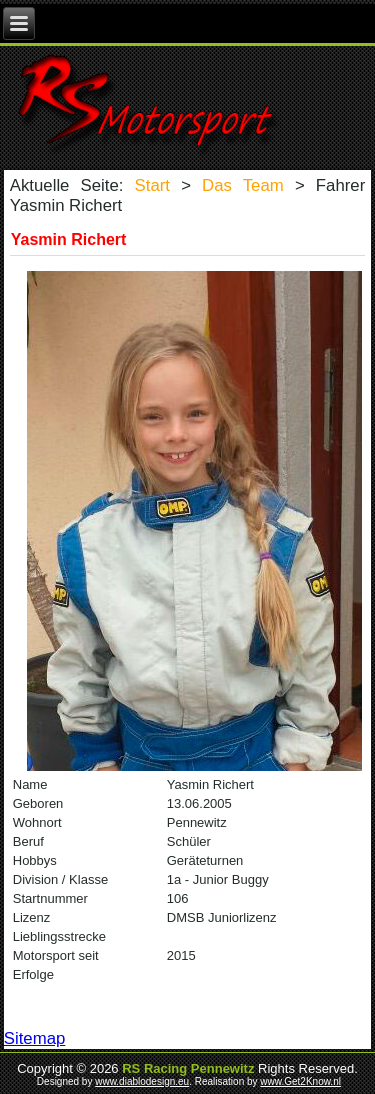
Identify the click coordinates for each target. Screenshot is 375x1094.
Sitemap (35, 1038)
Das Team (243, 185)
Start (152, 185)
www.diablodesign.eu (142, 1081)
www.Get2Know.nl (300, 1081)
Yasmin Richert (69, 239)
